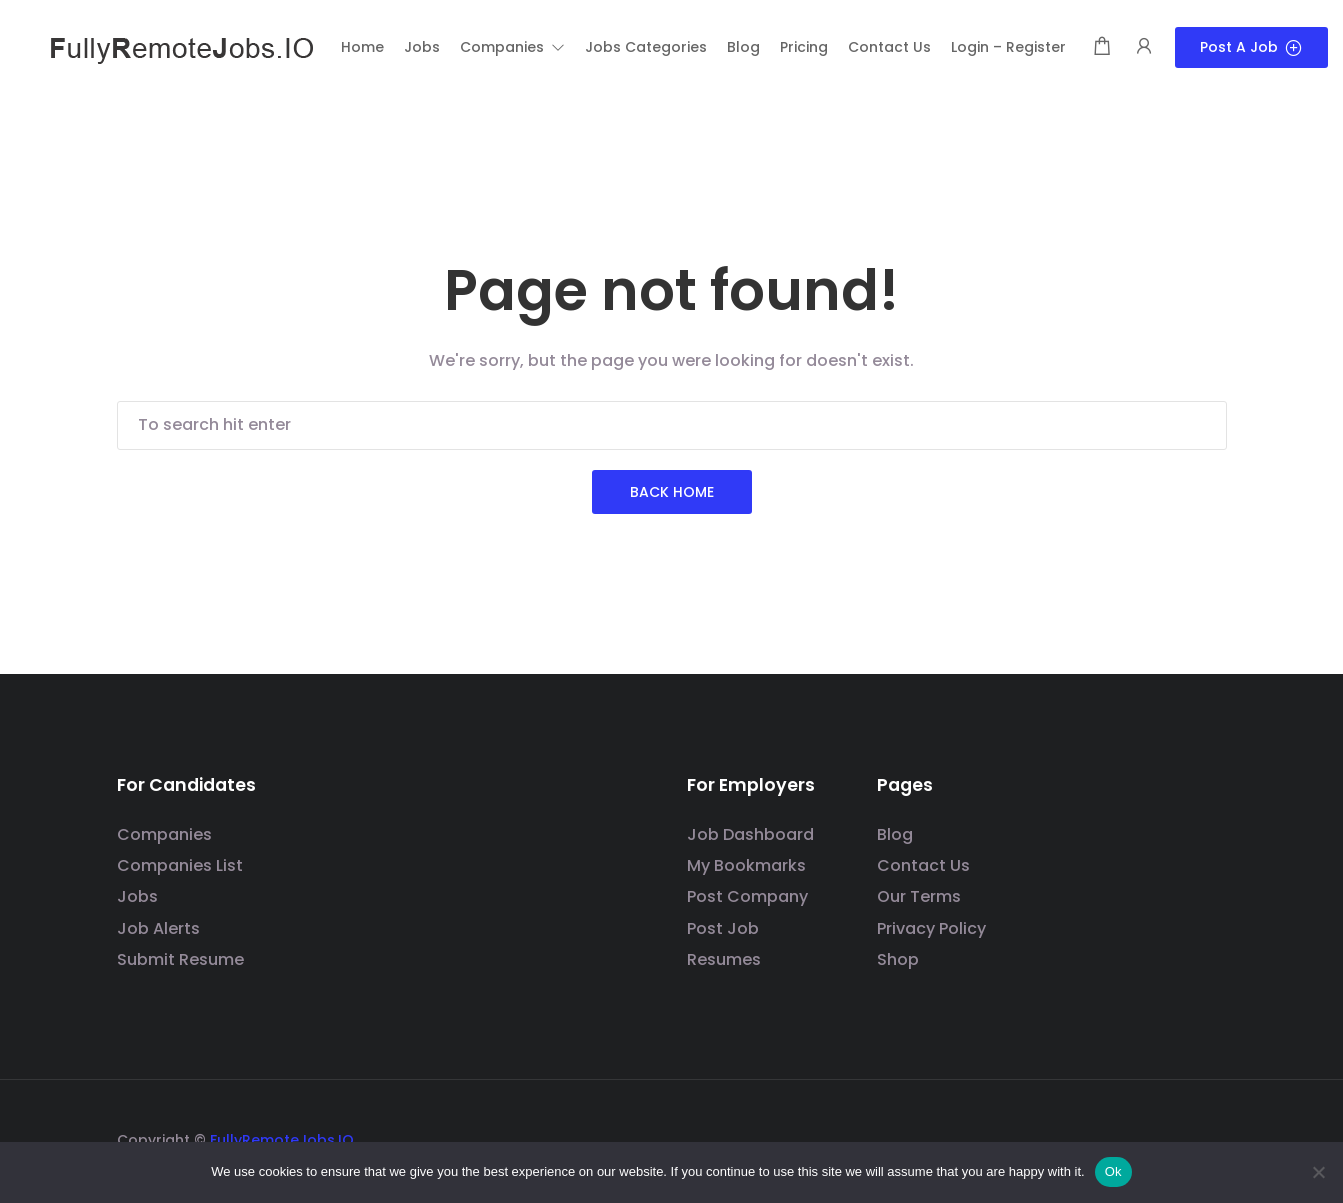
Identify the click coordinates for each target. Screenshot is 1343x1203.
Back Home (672, 492)
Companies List (180, 865)
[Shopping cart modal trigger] (1102, 47)
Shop (898, 959)
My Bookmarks (746, 865)
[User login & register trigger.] (1144, 47)
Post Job (723, 928)
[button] (512, 47)
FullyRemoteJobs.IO (282, 1140)
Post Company (747, 896)
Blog (895, 834)
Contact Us (923, 865)
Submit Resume (180, 959)
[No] (1318, 1172)
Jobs (137, 896)
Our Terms (919, 896)
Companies (164, 834)
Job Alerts (158, 928)
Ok (1113, 1171)
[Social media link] (1209, 1137)
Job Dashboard (750, 834)
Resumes (724, 959)
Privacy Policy (931, 928)
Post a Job (1251, 47)
